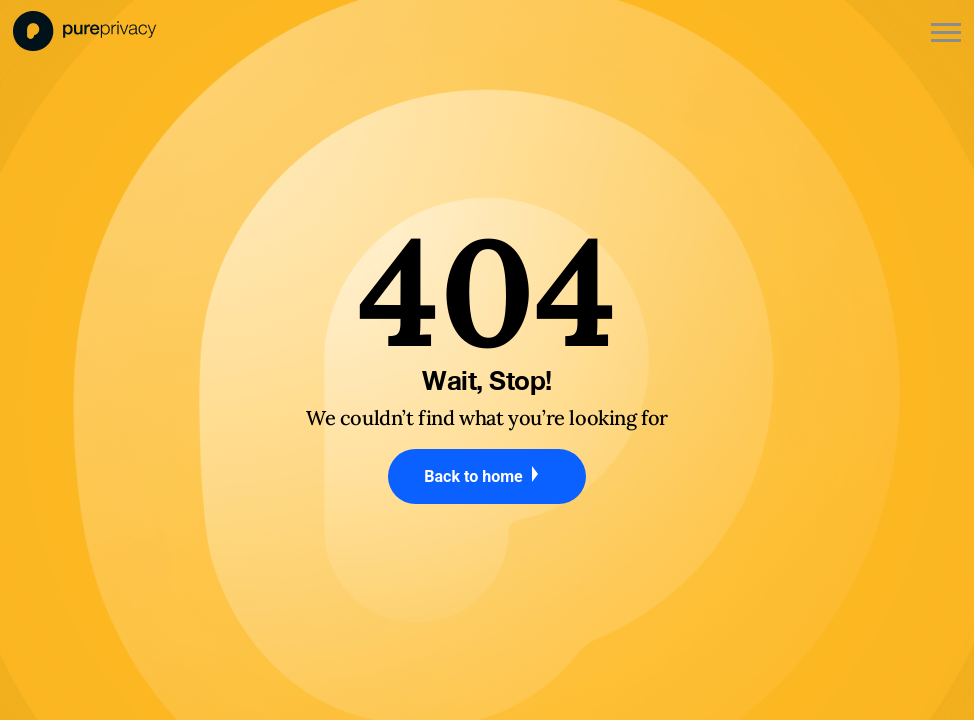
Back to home (486, 476)
